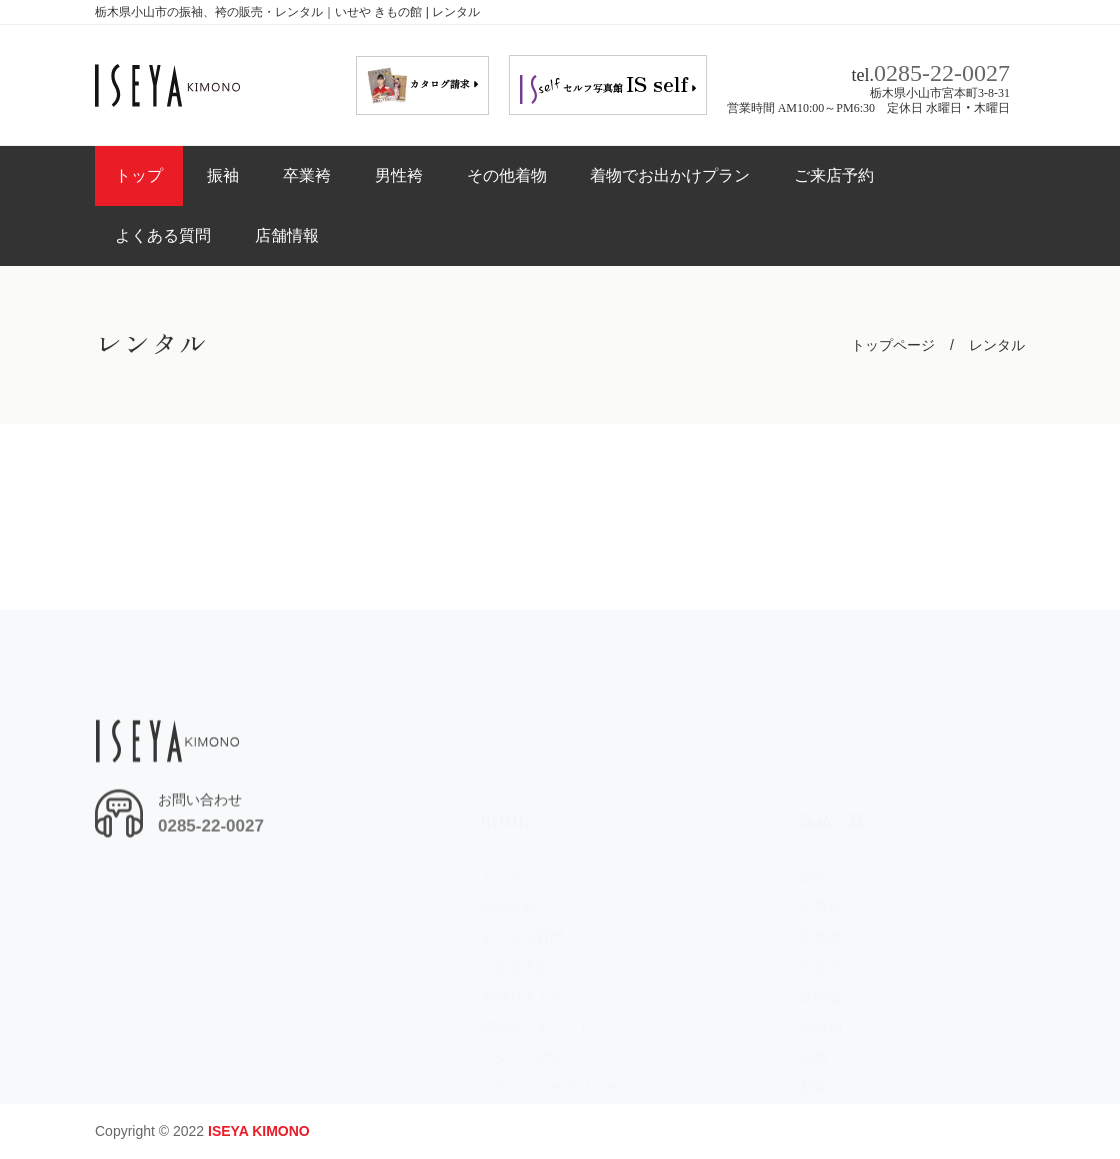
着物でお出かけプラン (670, 175)
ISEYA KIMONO (259, 1131)
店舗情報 (287, 235)
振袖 (223, 175)
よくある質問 (163, 235)
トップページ (893, 345)
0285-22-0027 (942, 70)
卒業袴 (307, 175)
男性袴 (399, 175)
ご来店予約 (834, 175)
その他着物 (507, 175)
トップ (139, 175)
